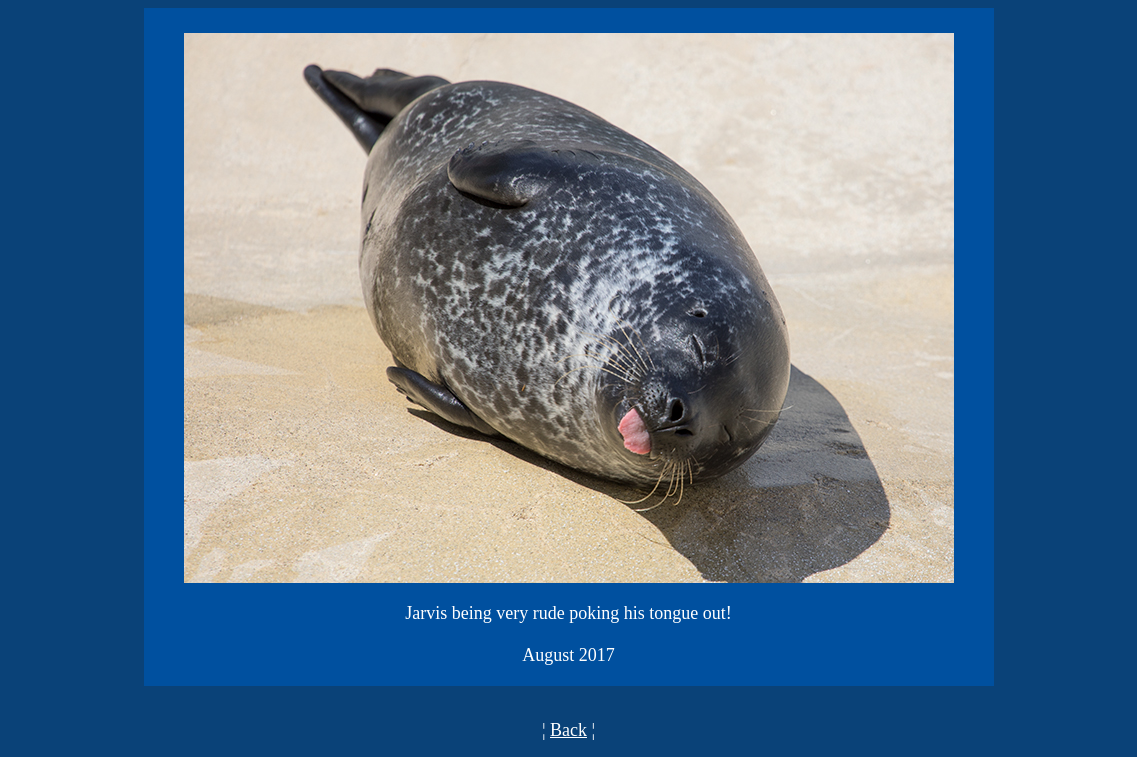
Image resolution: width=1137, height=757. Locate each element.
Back (568, 730)
